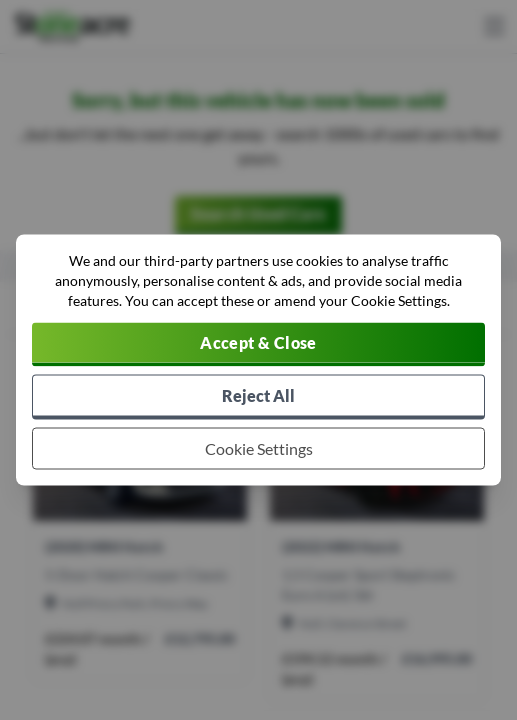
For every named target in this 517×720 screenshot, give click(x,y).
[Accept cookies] (258, 345)
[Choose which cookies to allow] (258, 449)
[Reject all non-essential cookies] (258, 397)
